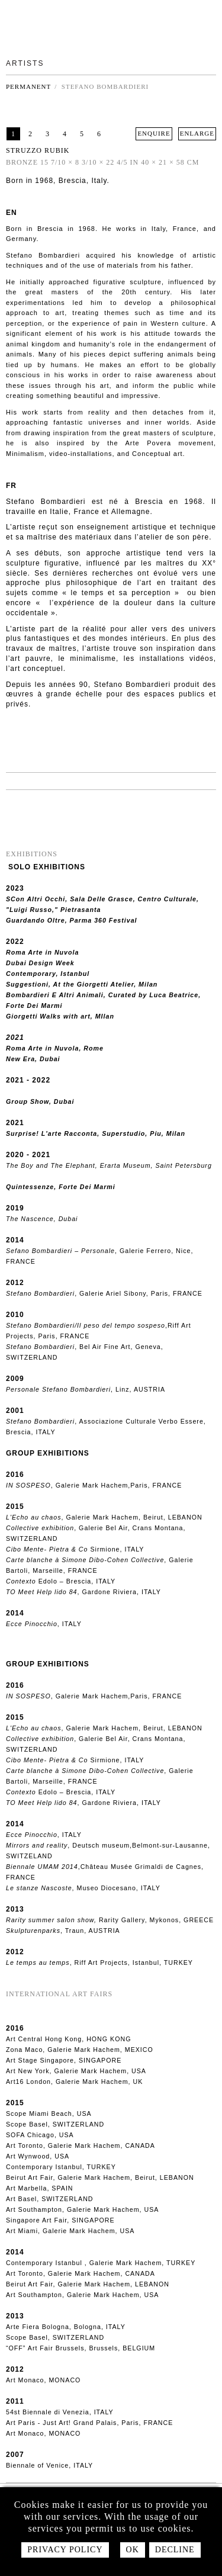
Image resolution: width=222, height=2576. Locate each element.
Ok (132, 2549)
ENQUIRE (153, 133)
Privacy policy (64, 2549)
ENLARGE (197, 133)
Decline (175, 2549)
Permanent (28, 86)
